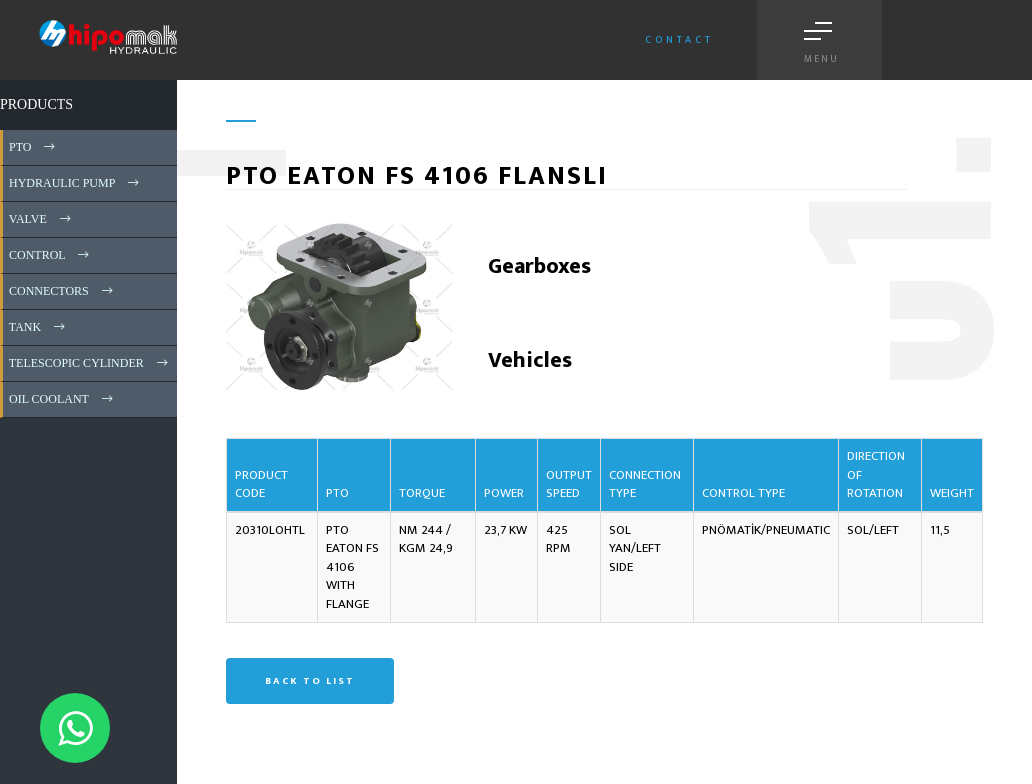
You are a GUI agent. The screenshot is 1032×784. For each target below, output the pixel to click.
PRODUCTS (36, 104)
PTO (33, 147)
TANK (38, 327)
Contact (679, 40)
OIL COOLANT (62, 399)
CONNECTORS (62, 291)
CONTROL (50, 255)
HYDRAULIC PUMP (75, 183)
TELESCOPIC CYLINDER (90, 363)
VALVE (41, 219)
